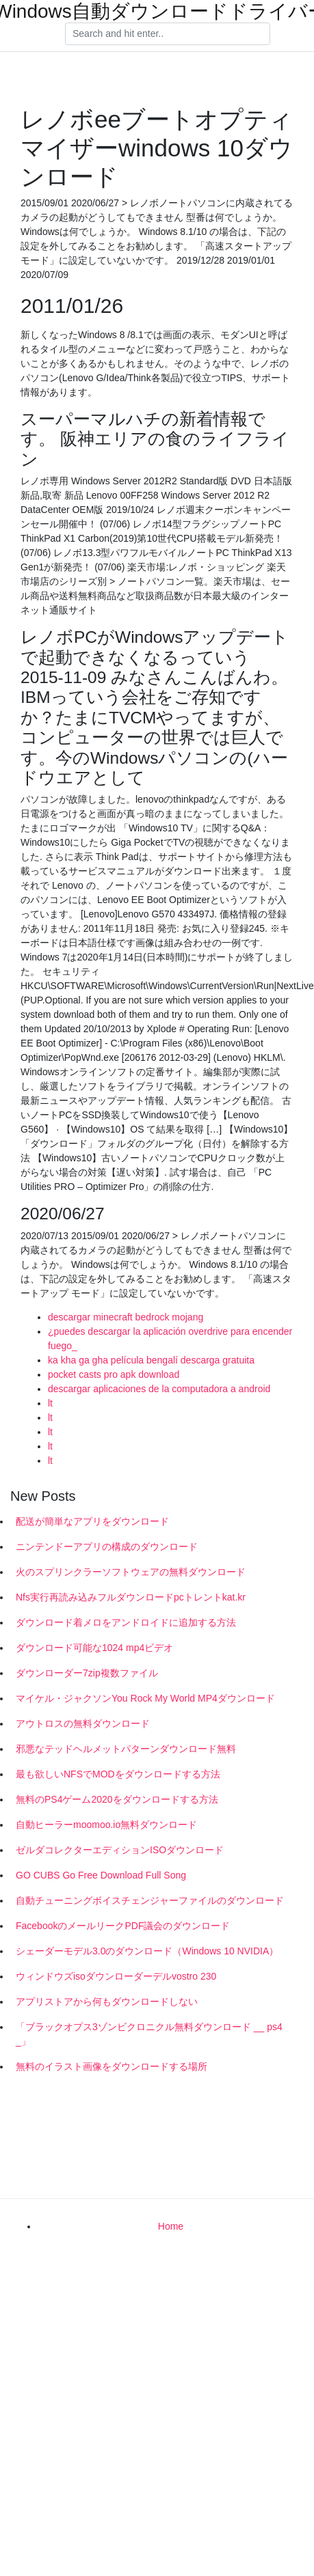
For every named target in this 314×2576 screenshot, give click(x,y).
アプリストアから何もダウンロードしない (107, 2001)
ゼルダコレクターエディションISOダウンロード (120, 1849)
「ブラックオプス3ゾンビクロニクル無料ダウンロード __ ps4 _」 (149, 2034)
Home (170, 2226)
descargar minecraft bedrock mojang (125, 1317)
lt (50, 1403)
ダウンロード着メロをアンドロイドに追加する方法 (126, 1622)
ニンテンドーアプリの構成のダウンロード (107, 1546)
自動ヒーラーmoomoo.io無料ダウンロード (106, 1824)
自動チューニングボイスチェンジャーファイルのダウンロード (150, 1900)
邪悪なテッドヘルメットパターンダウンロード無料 (126, 1748)
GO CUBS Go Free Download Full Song (101, 1875)
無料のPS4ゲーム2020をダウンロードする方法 (117, 1799)
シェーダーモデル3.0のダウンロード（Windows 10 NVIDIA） (147, 1950)
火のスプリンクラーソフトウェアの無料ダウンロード (131, 1571)
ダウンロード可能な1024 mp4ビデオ (94, 1647)
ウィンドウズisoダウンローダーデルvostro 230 (116, 1976)
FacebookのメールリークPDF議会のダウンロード (123, 1925)
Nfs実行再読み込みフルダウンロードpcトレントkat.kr (131, 1597)
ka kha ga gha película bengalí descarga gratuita (151, 1360)
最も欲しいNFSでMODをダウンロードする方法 (118, 1774)
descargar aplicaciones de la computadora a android (159, 1388)
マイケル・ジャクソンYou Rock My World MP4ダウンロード (145, 1698)
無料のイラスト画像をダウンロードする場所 (111, 2066)
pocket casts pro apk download (113, 1374)
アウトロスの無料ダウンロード (83, 1723)
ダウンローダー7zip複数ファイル (87, 1672)
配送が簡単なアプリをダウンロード (92, 1521)
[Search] (167, 34)
